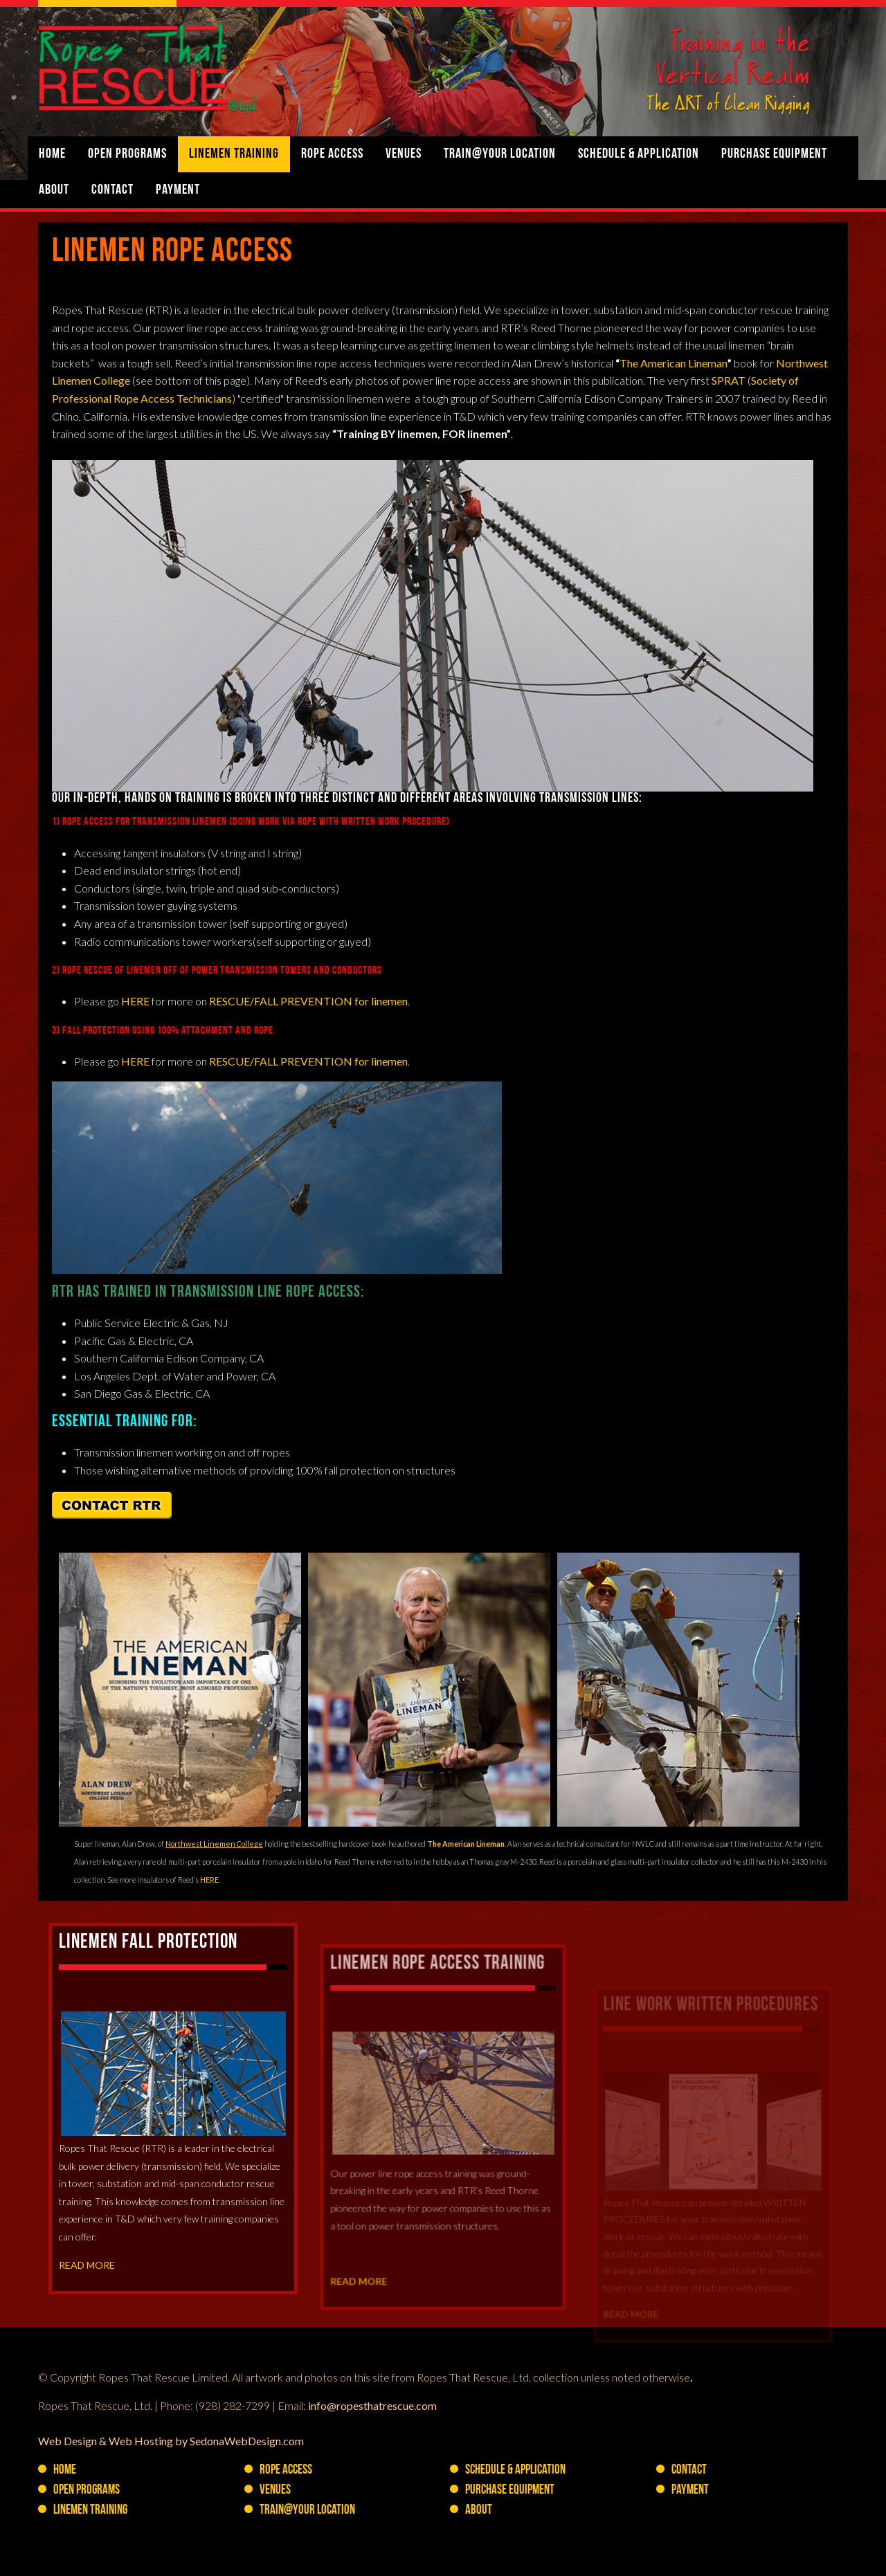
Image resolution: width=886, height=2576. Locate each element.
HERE (135, 1000)
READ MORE (91, 2316)
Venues (404, 154)
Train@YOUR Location (500, 154)
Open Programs (127, 154)
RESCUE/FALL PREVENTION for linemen (308, 1000)
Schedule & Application (638, 154)
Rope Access (332, 154)
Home (52, 154)
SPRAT (728, 380)
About (54, 190)
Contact (112, 190)
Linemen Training (234, 154)
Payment (178, 190)
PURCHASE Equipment (774, 154)
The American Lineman (673, 362)
